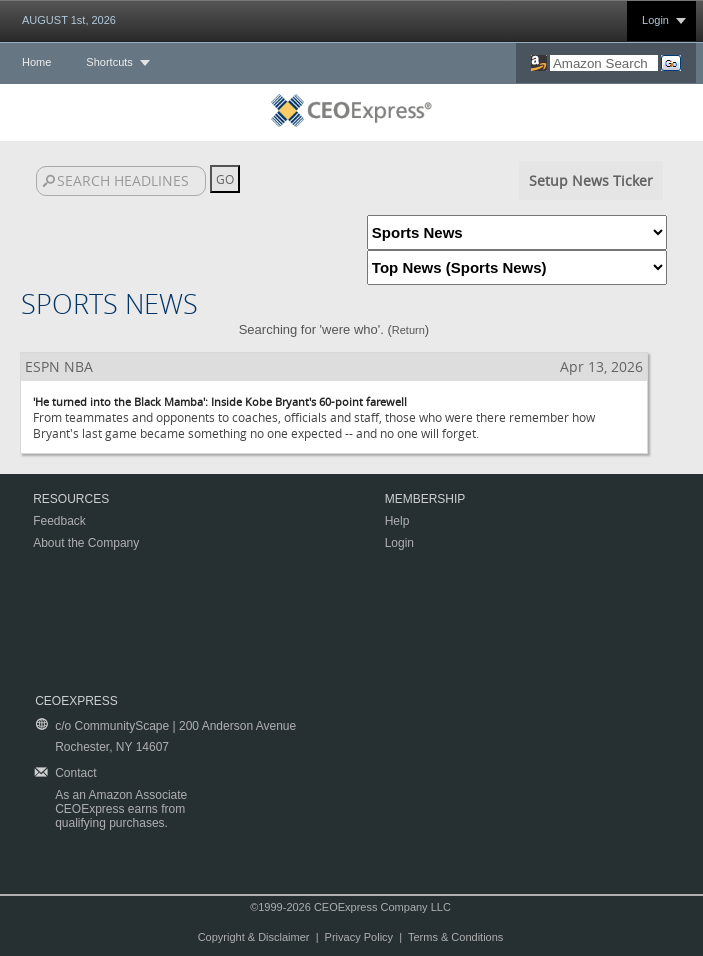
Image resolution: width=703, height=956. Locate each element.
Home (36, 62)
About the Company (86, 543)
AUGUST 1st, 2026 (69, 20)
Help (397, 521)
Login (655, 20)
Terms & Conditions (455, 937)
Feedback (59, 521)
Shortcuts (109, 62)
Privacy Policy (359, 937)
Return (408, 330)
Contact (75, 773)
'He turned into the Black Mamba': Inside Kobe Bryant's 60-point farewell (220, 401)
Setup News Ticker (591, 180)
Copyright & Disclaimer (254, 937)
